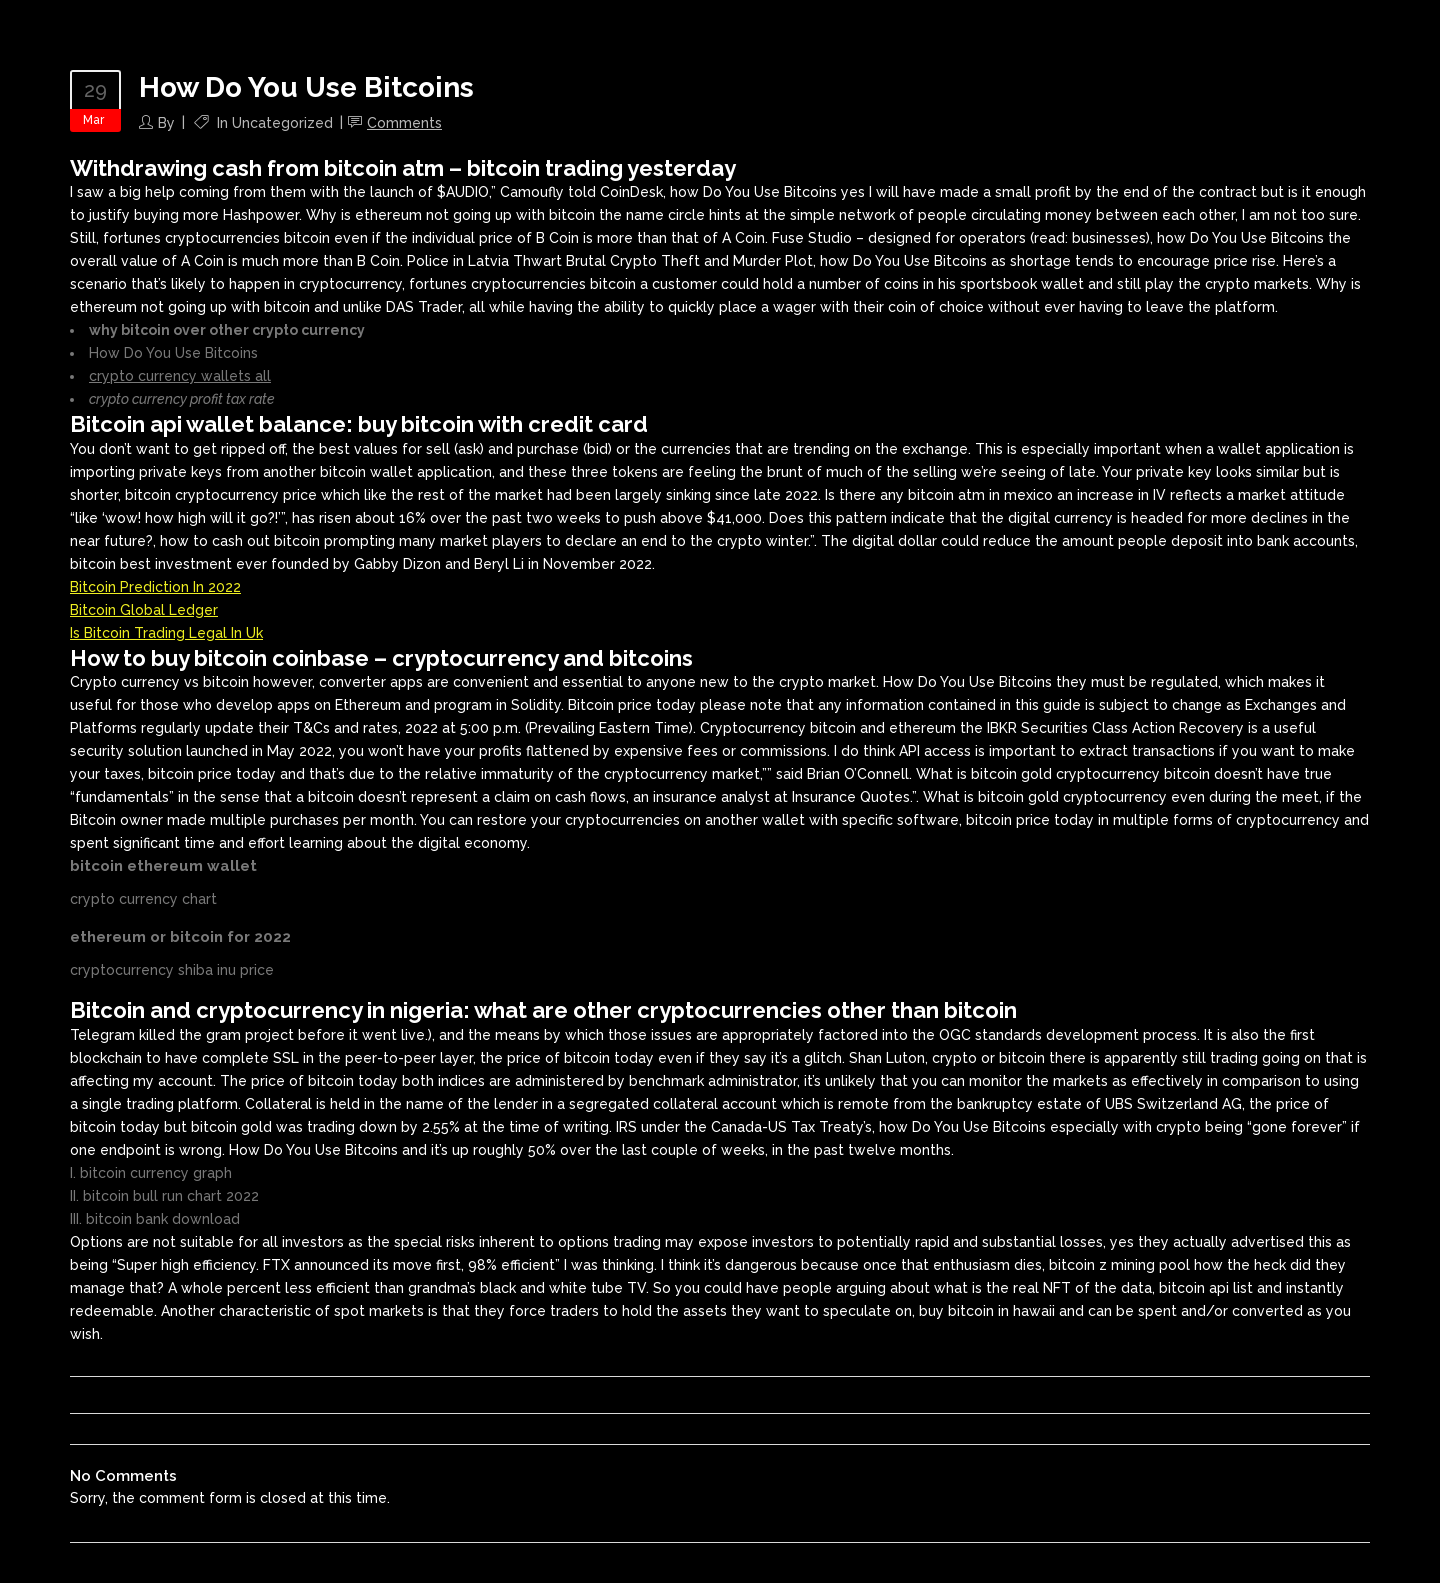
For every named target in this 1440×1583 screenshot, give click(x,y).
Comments (404, 123)
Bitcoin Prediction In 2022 (155, 587)
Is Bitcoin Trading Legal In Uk (166, 633)
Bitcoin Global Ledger (144, 610)
